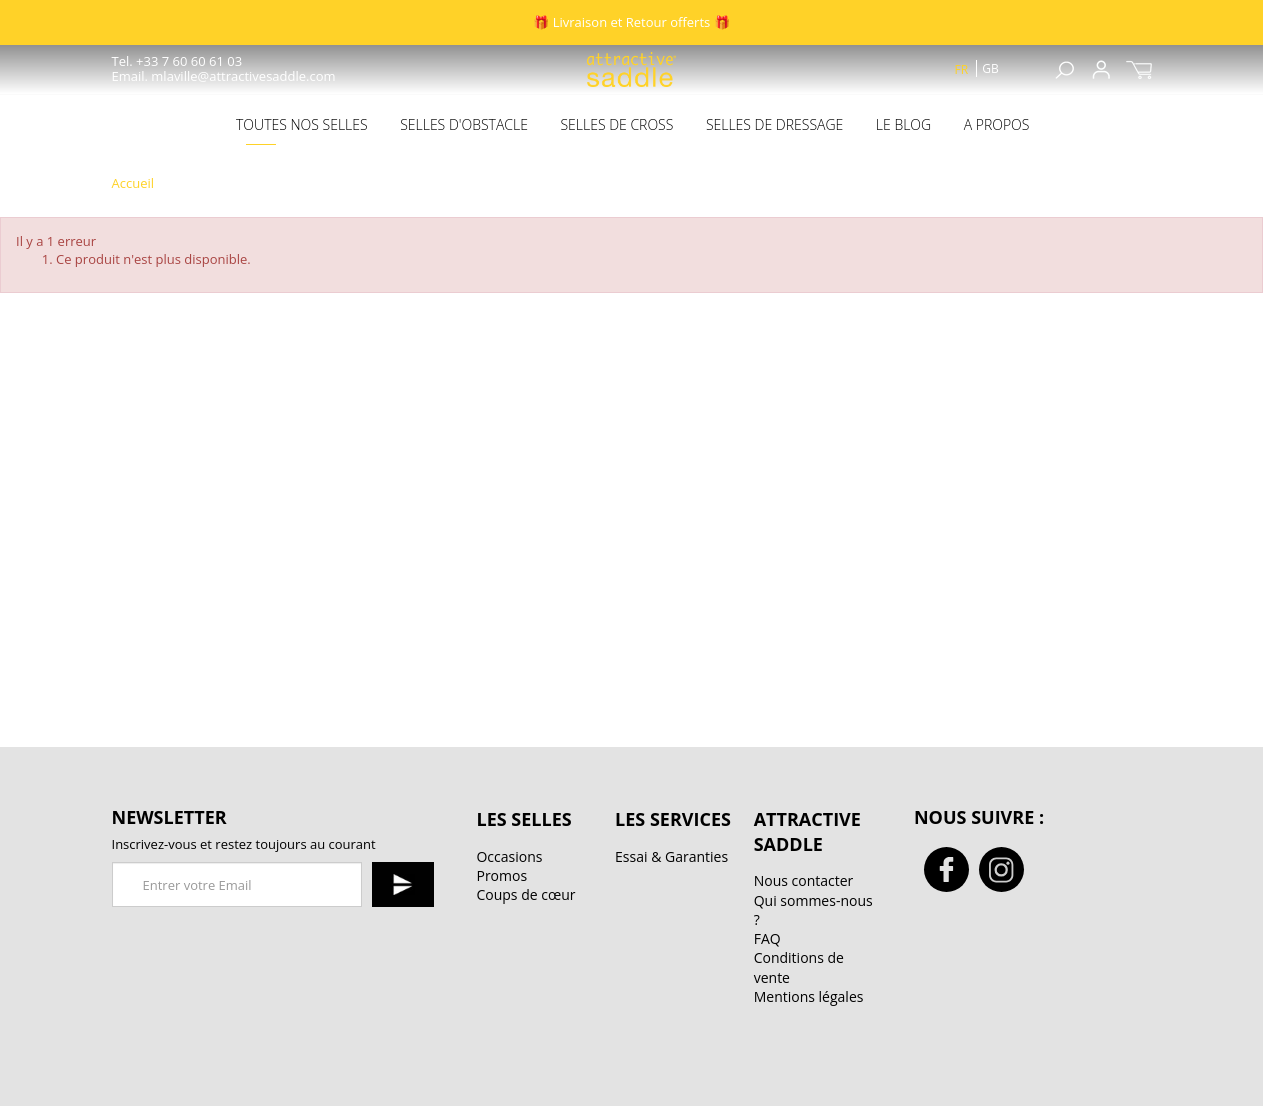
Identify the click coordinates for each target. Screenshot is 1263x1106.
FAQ (767, 938)
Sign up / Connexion (1101, 69)
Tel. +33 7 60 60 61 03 (177, 61)
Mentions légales (809, 996)
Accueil (133, 183)
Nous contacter (804, 880)
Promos (501, 875)
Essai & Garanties (671, 856)
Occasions (509, 856)
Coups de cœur (525, 894)
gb (990, 68)
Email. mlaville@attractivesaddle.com (224, 76)
